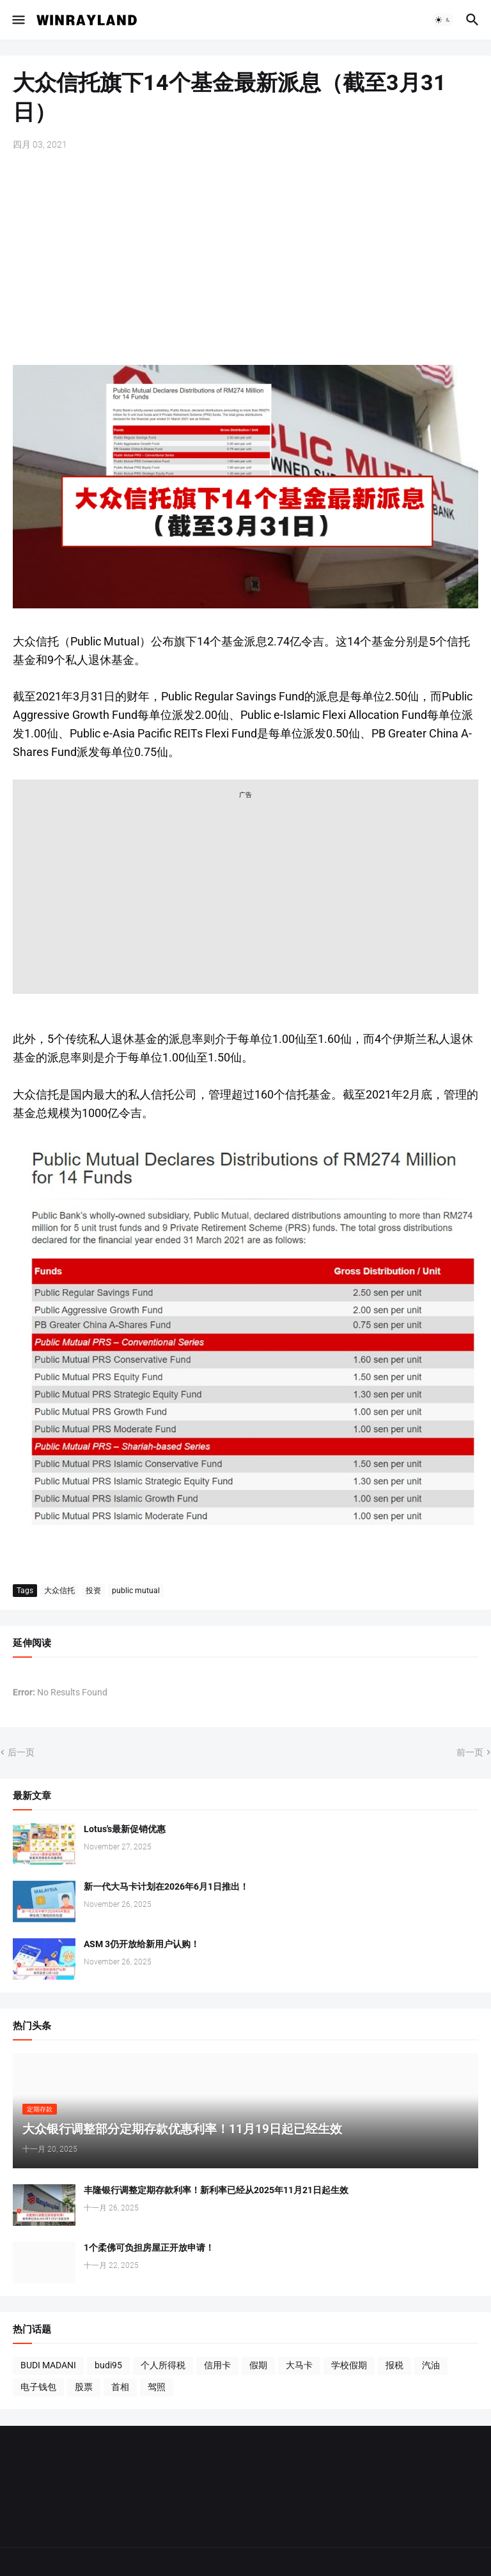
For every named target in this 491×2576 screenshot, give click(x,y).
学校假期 (349, 2365)
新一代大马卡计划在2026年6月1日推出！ (166, 1886)
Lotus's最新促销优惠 (125, 1829)
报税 (394, 2365)
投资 (93, 1590)
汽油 (431, 2365)
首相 (120, 2387)
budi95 (108, 2365)
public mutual (136, 1590)
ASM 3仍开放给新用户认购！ (141, 1944)
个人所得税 (163, 2365)
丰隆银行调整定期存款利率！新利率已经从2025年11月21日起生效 (216, 2190)
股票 (84, 2387)
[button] (17, 20)
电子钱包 (38, 2387)
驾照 (157, 2387)
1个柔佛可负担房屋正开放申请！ (149, 2247)
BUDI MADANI (48, 2365)
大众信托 (59, 1590)
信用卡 (217, 2365)
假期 (258, 2365)
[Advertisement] (245, 259)
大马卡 (299, 2365)
